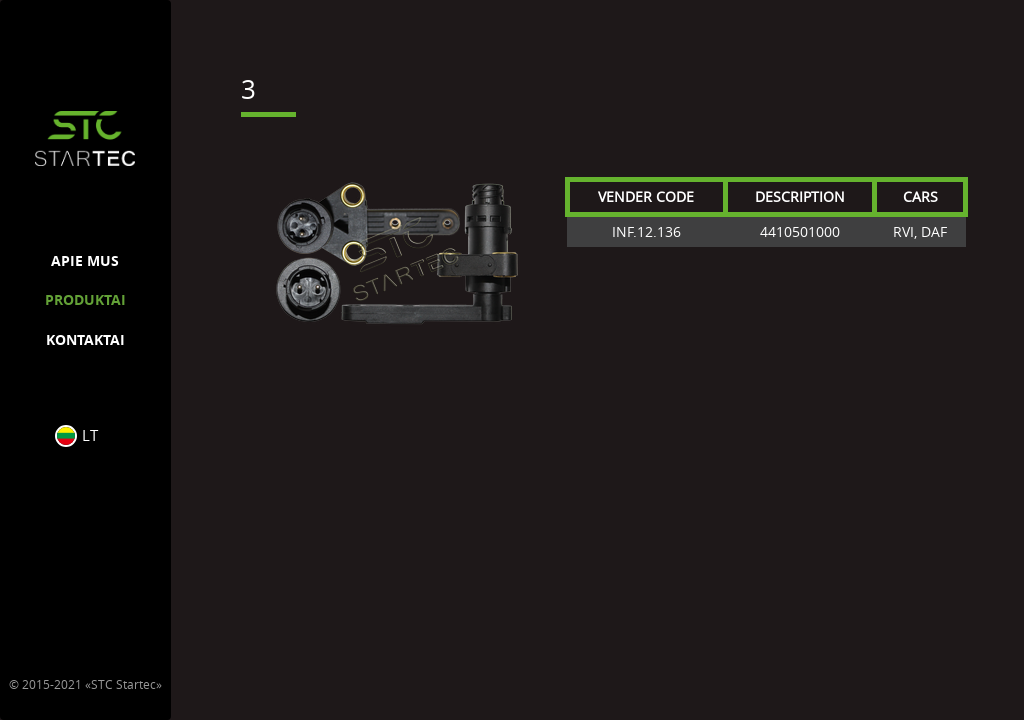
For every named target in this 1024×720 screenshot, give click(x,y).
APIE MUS (85, 260)
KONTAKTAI (85, 339)
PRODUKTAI (85, 299)
